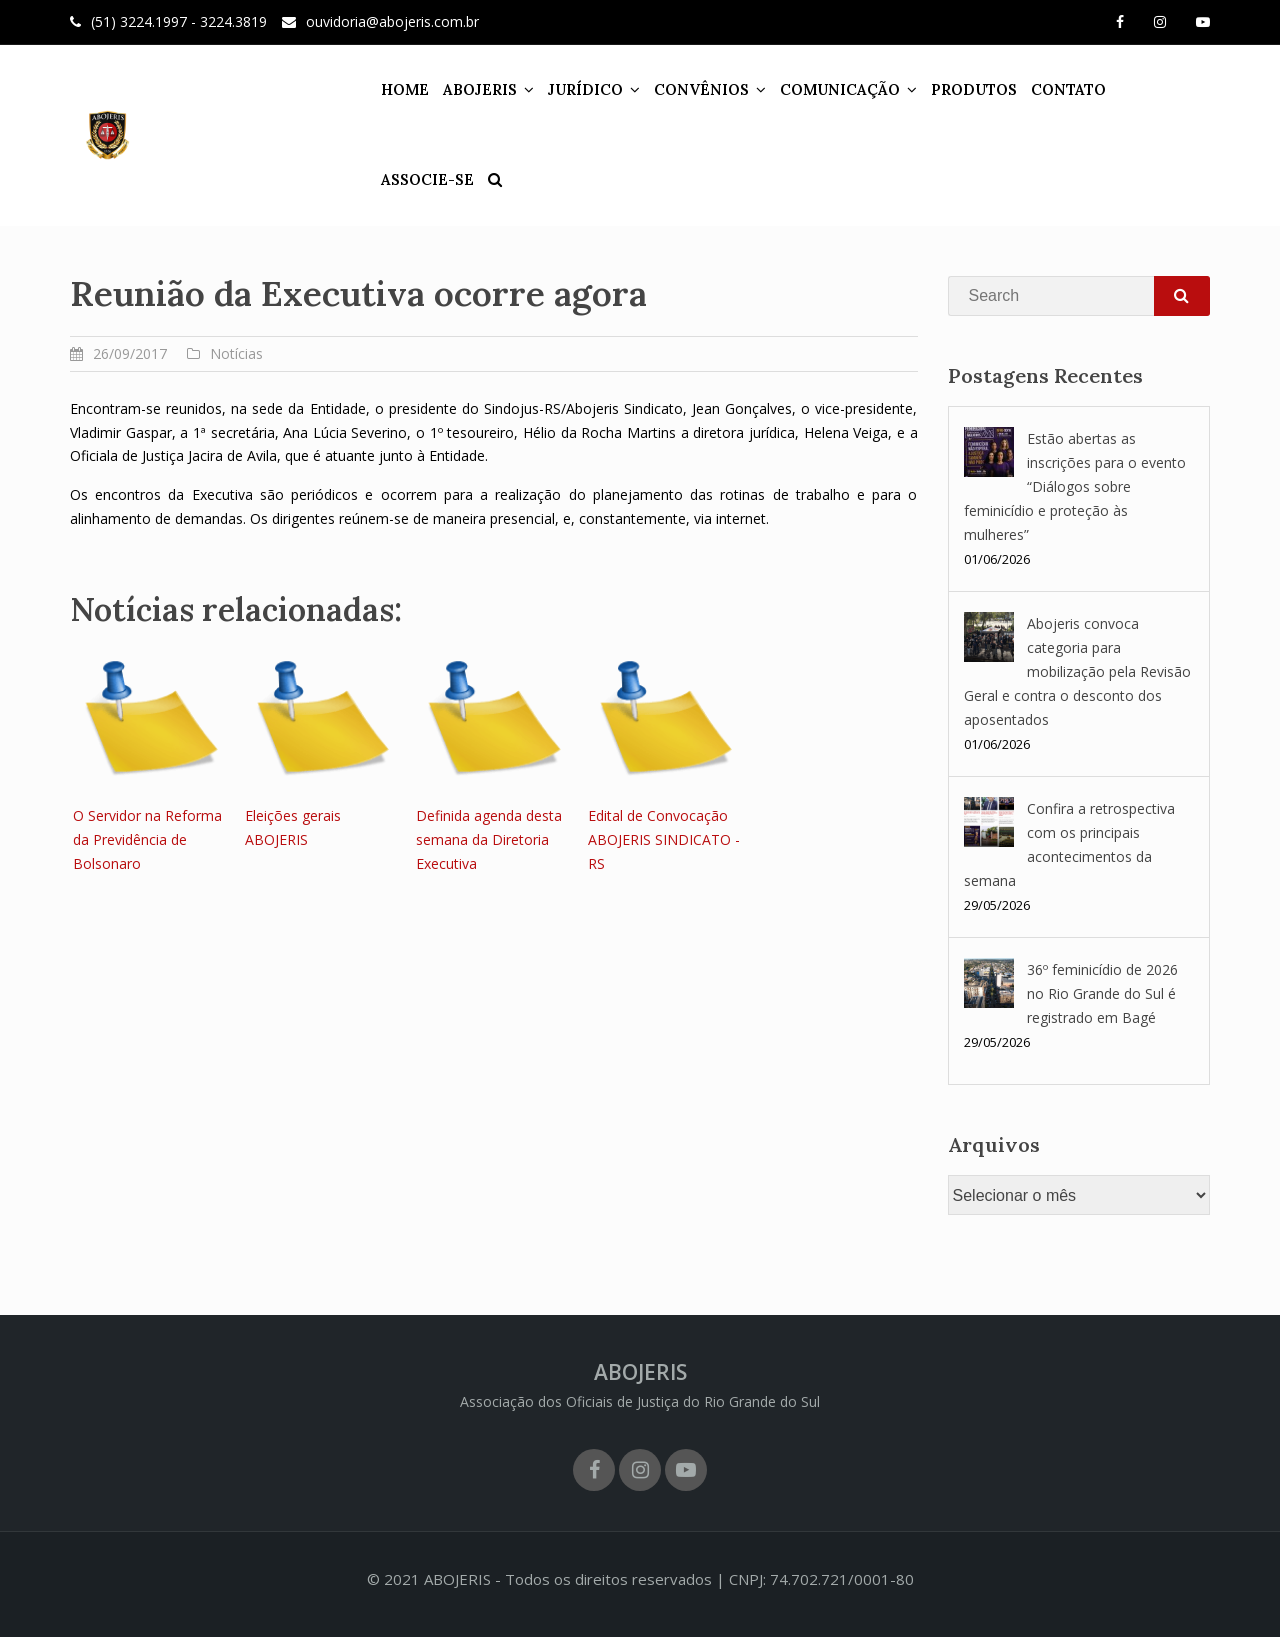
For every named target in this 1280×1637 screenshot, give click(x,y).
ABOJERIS (467, 89)
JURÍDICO (572, 89)
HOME (392, 89)
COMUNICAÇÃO (827, 89)
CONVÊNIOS (688, 89)
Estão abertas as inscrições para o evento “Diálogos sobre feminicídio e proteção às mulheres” (1075, 486)
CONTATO (1055, 89)
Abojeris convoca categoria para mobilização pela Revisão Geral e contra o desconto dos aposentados (1077, 671)
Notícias (236, 353)
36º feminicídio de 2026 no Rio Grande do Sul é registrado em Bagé (1102, 993)
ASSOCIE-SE (1153, 89)
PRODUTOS (961, 89)
